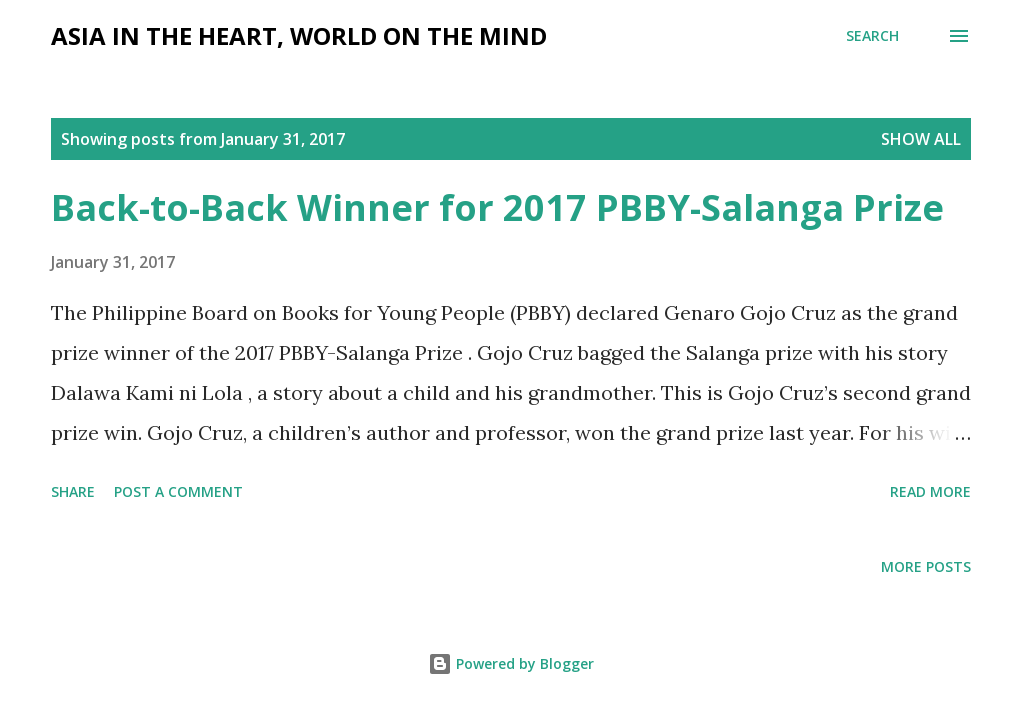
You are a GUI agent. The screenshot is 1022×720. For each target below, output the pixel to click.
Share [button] (73, 491)
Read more (930, 491)
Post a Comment (178, 491)
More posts (926, 566)
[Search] (872, 36)
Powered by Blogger (511, 663)
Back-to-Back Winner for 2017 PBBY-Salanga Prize (497, 207)
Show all (921, 139)
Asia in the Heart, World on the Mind (299, 35)
